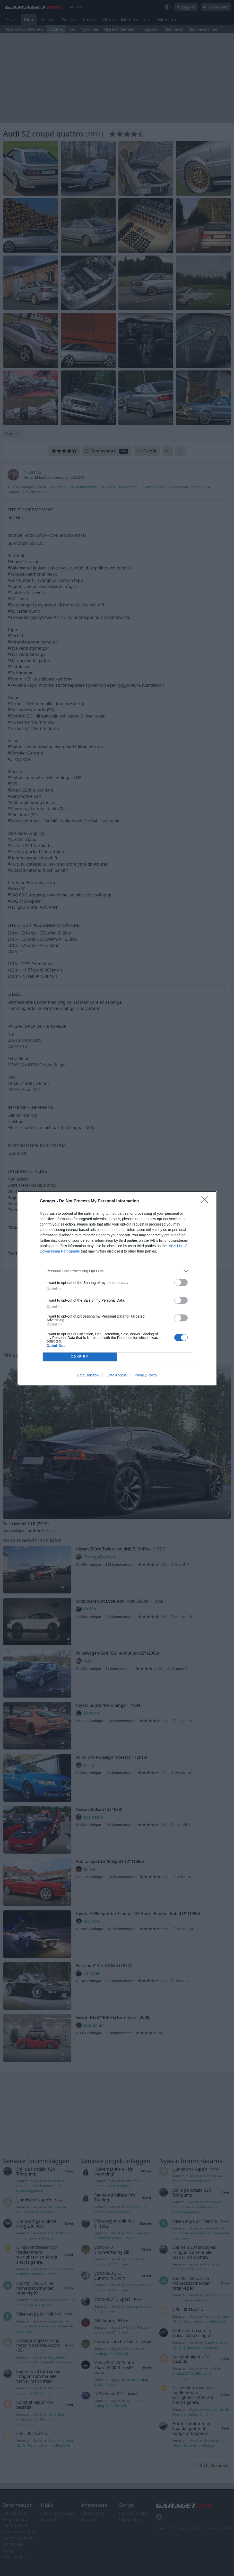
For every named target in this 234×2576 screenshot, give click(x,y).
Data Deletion (88, 1375)
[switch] (181, 1282)
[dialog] (117, 1288)
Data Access (117, 1375)
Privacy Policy (146, 1375)
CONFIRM (80, 1357)
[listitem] (117, 1271)
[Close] (206, 1201)
